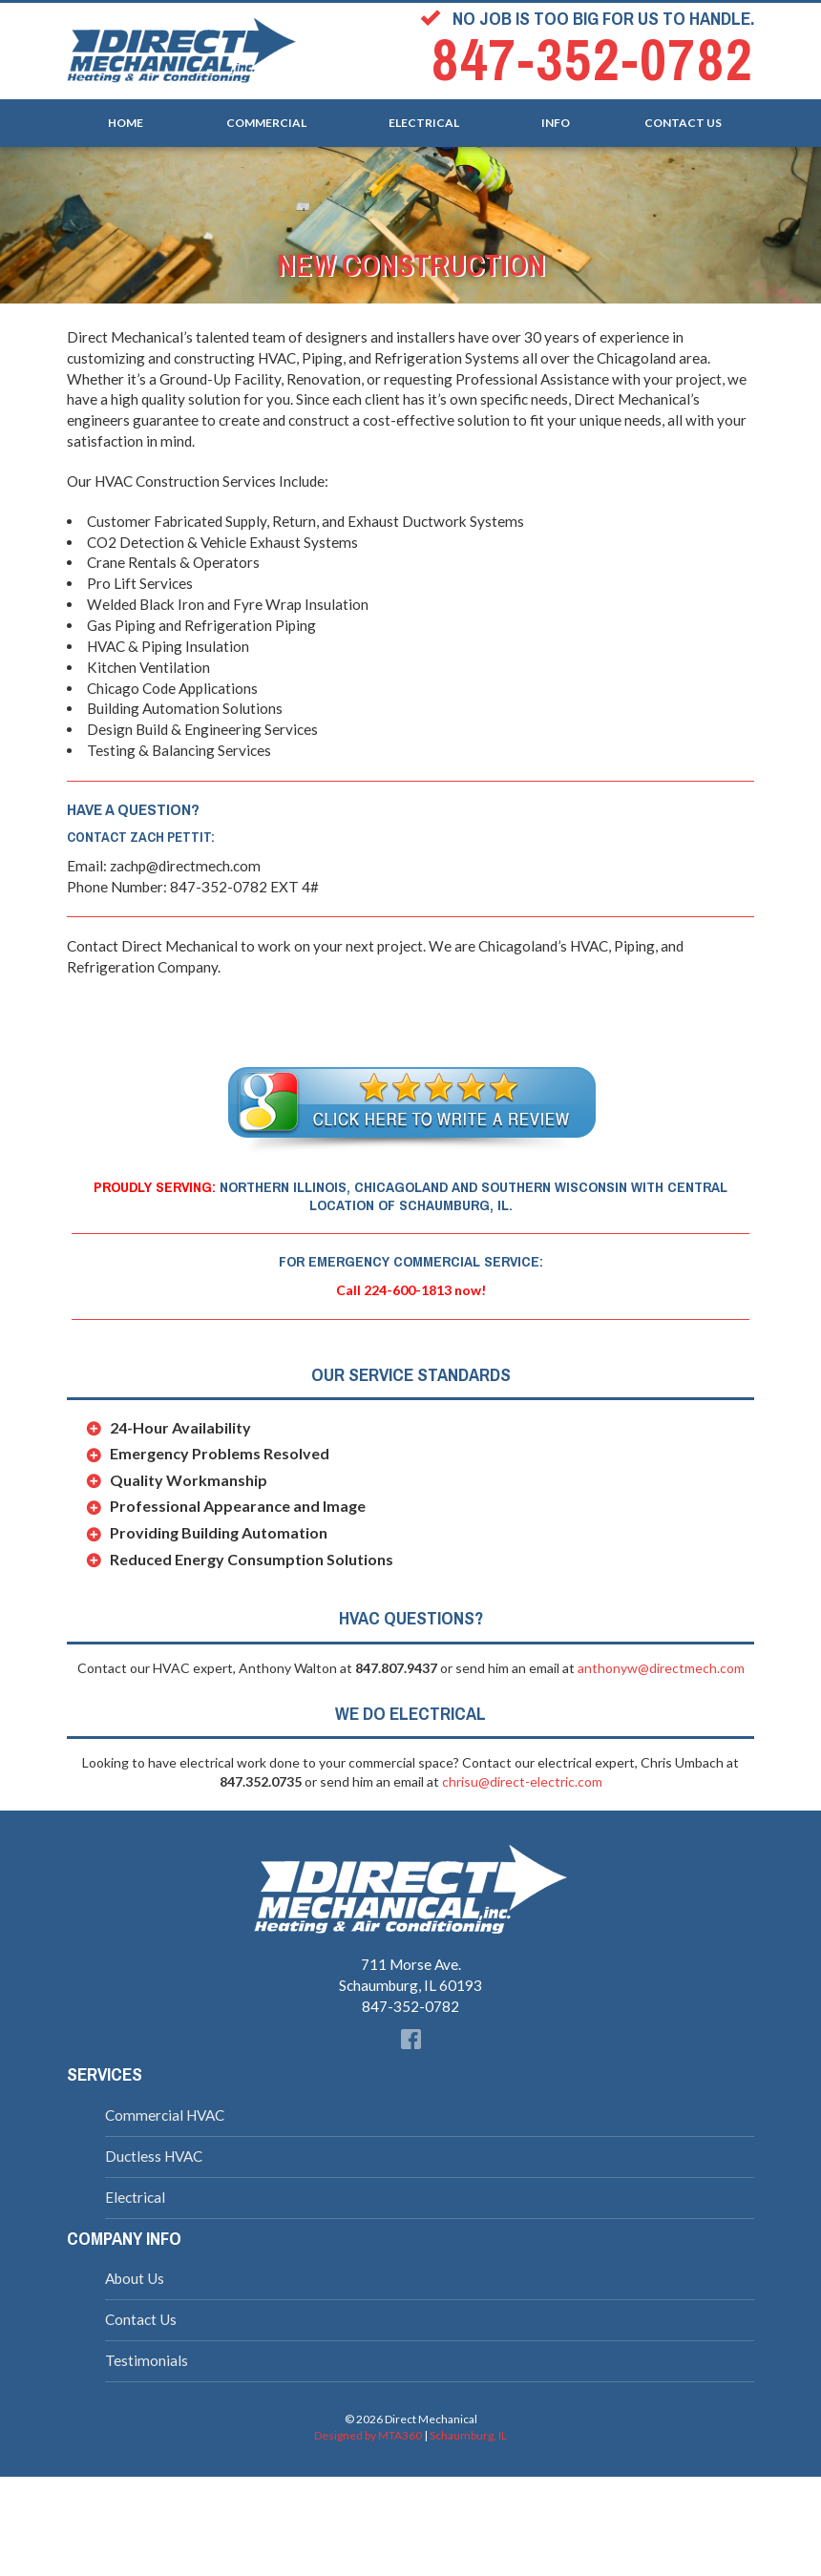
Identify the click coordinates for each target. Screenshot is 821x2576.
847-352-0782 (593, 61)
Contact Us (683, 119)
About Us (134, 2278)
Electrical (424, 119)
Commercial (266, 119)
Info (555, 119)
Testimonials (146, 2360)
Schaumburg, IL (468, 2435)
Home (125, 119)
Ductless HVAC (153, 2156)
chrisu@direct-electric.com (522, 1781)
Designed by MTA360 (368, 2435)
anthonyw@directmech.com (661, 1668)
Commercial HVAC (164, 2115)
